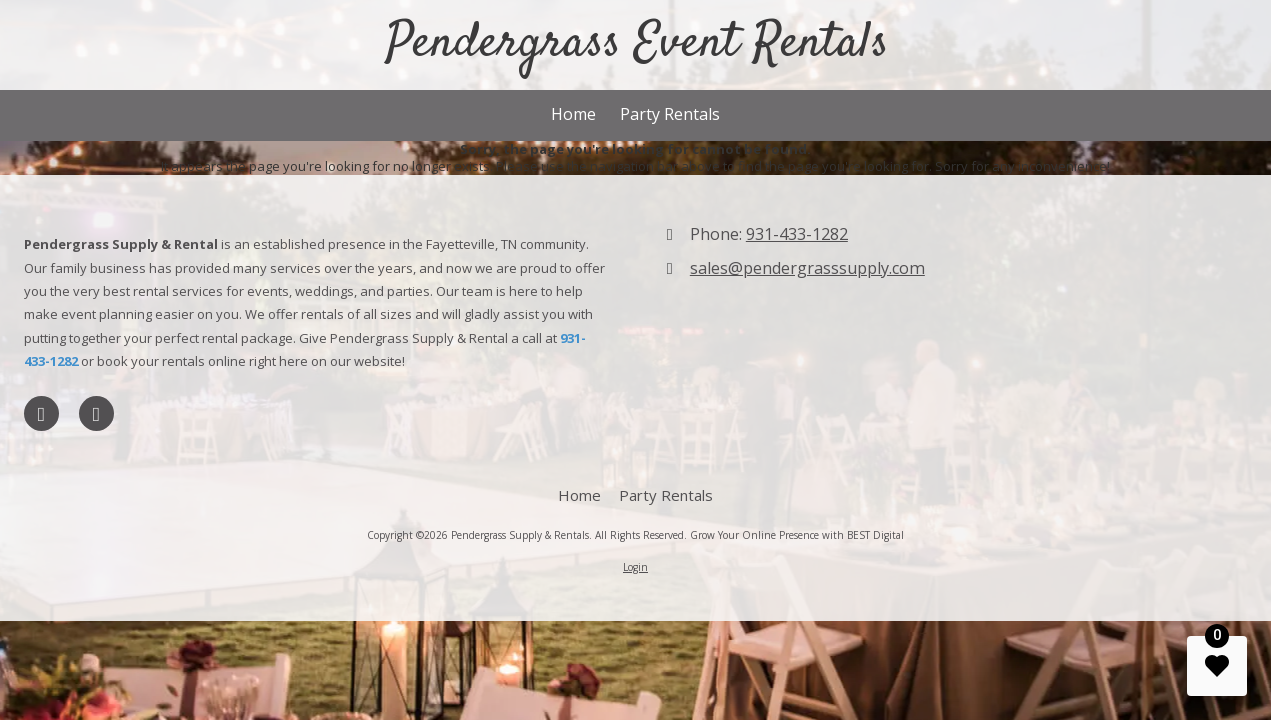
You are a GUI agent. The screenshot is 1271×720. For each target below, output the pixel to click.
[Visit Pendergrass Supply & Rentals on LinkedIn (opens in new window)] (41, 413)
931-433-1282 (797, 234)
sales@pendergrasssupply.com (807, 268)
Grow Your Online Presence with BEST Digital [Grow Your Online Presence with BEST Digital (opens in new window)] (797, 535)
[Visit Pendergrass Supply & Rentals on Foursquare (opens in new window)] (96, 413)
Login (635, 567)
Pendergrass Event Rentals (637, 44)
